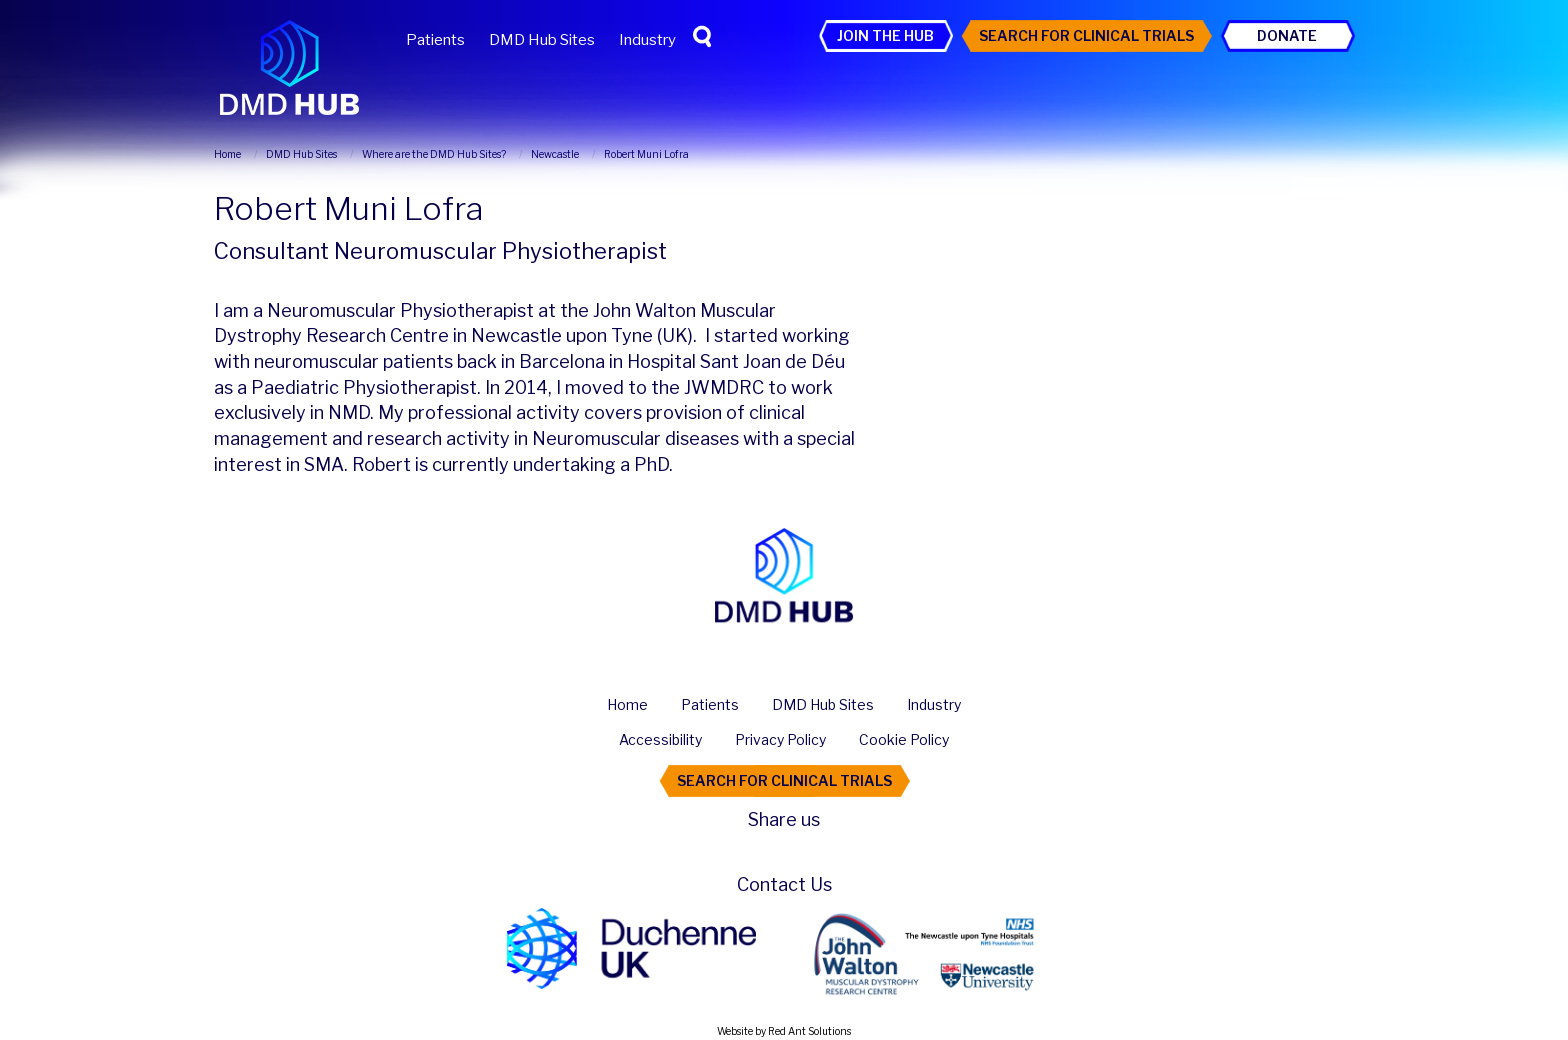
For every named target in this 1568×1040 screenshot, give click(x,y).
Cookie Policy (904, 739)
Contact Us (784, 884)
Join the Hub (885, 35)
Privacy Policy (780, 739)
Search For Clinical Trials (1086, 35)
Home (627, 704)
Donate (1287, 35)
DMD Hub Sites (542, 40)
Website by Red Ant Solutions (784, 1031)
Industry (647, 40)
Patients (435, 40)
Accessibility (660, 739)
